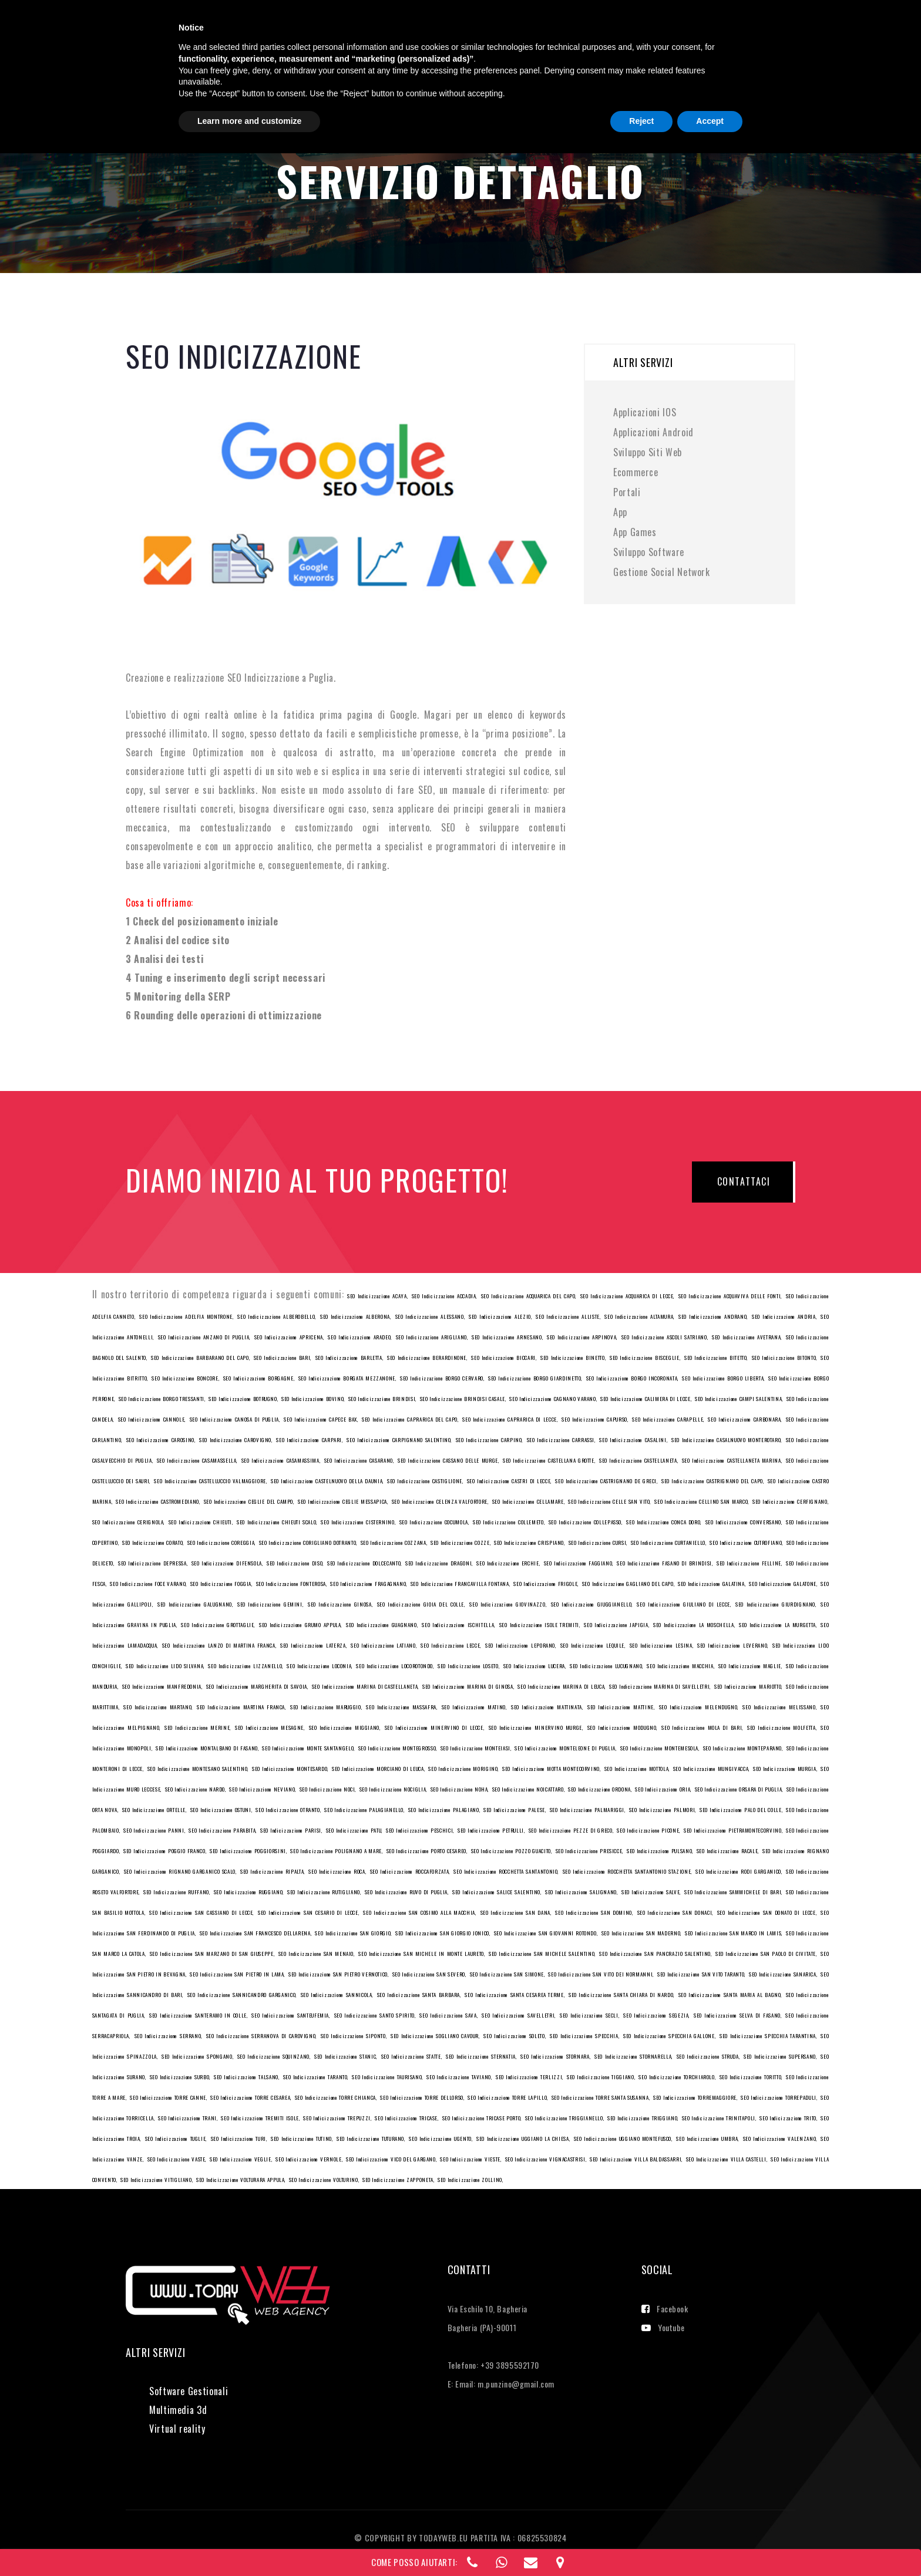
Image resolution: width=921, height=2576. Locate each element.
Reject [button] (641, 2543)
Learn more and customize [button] (249, 2543)
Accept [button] (710, 2543)
